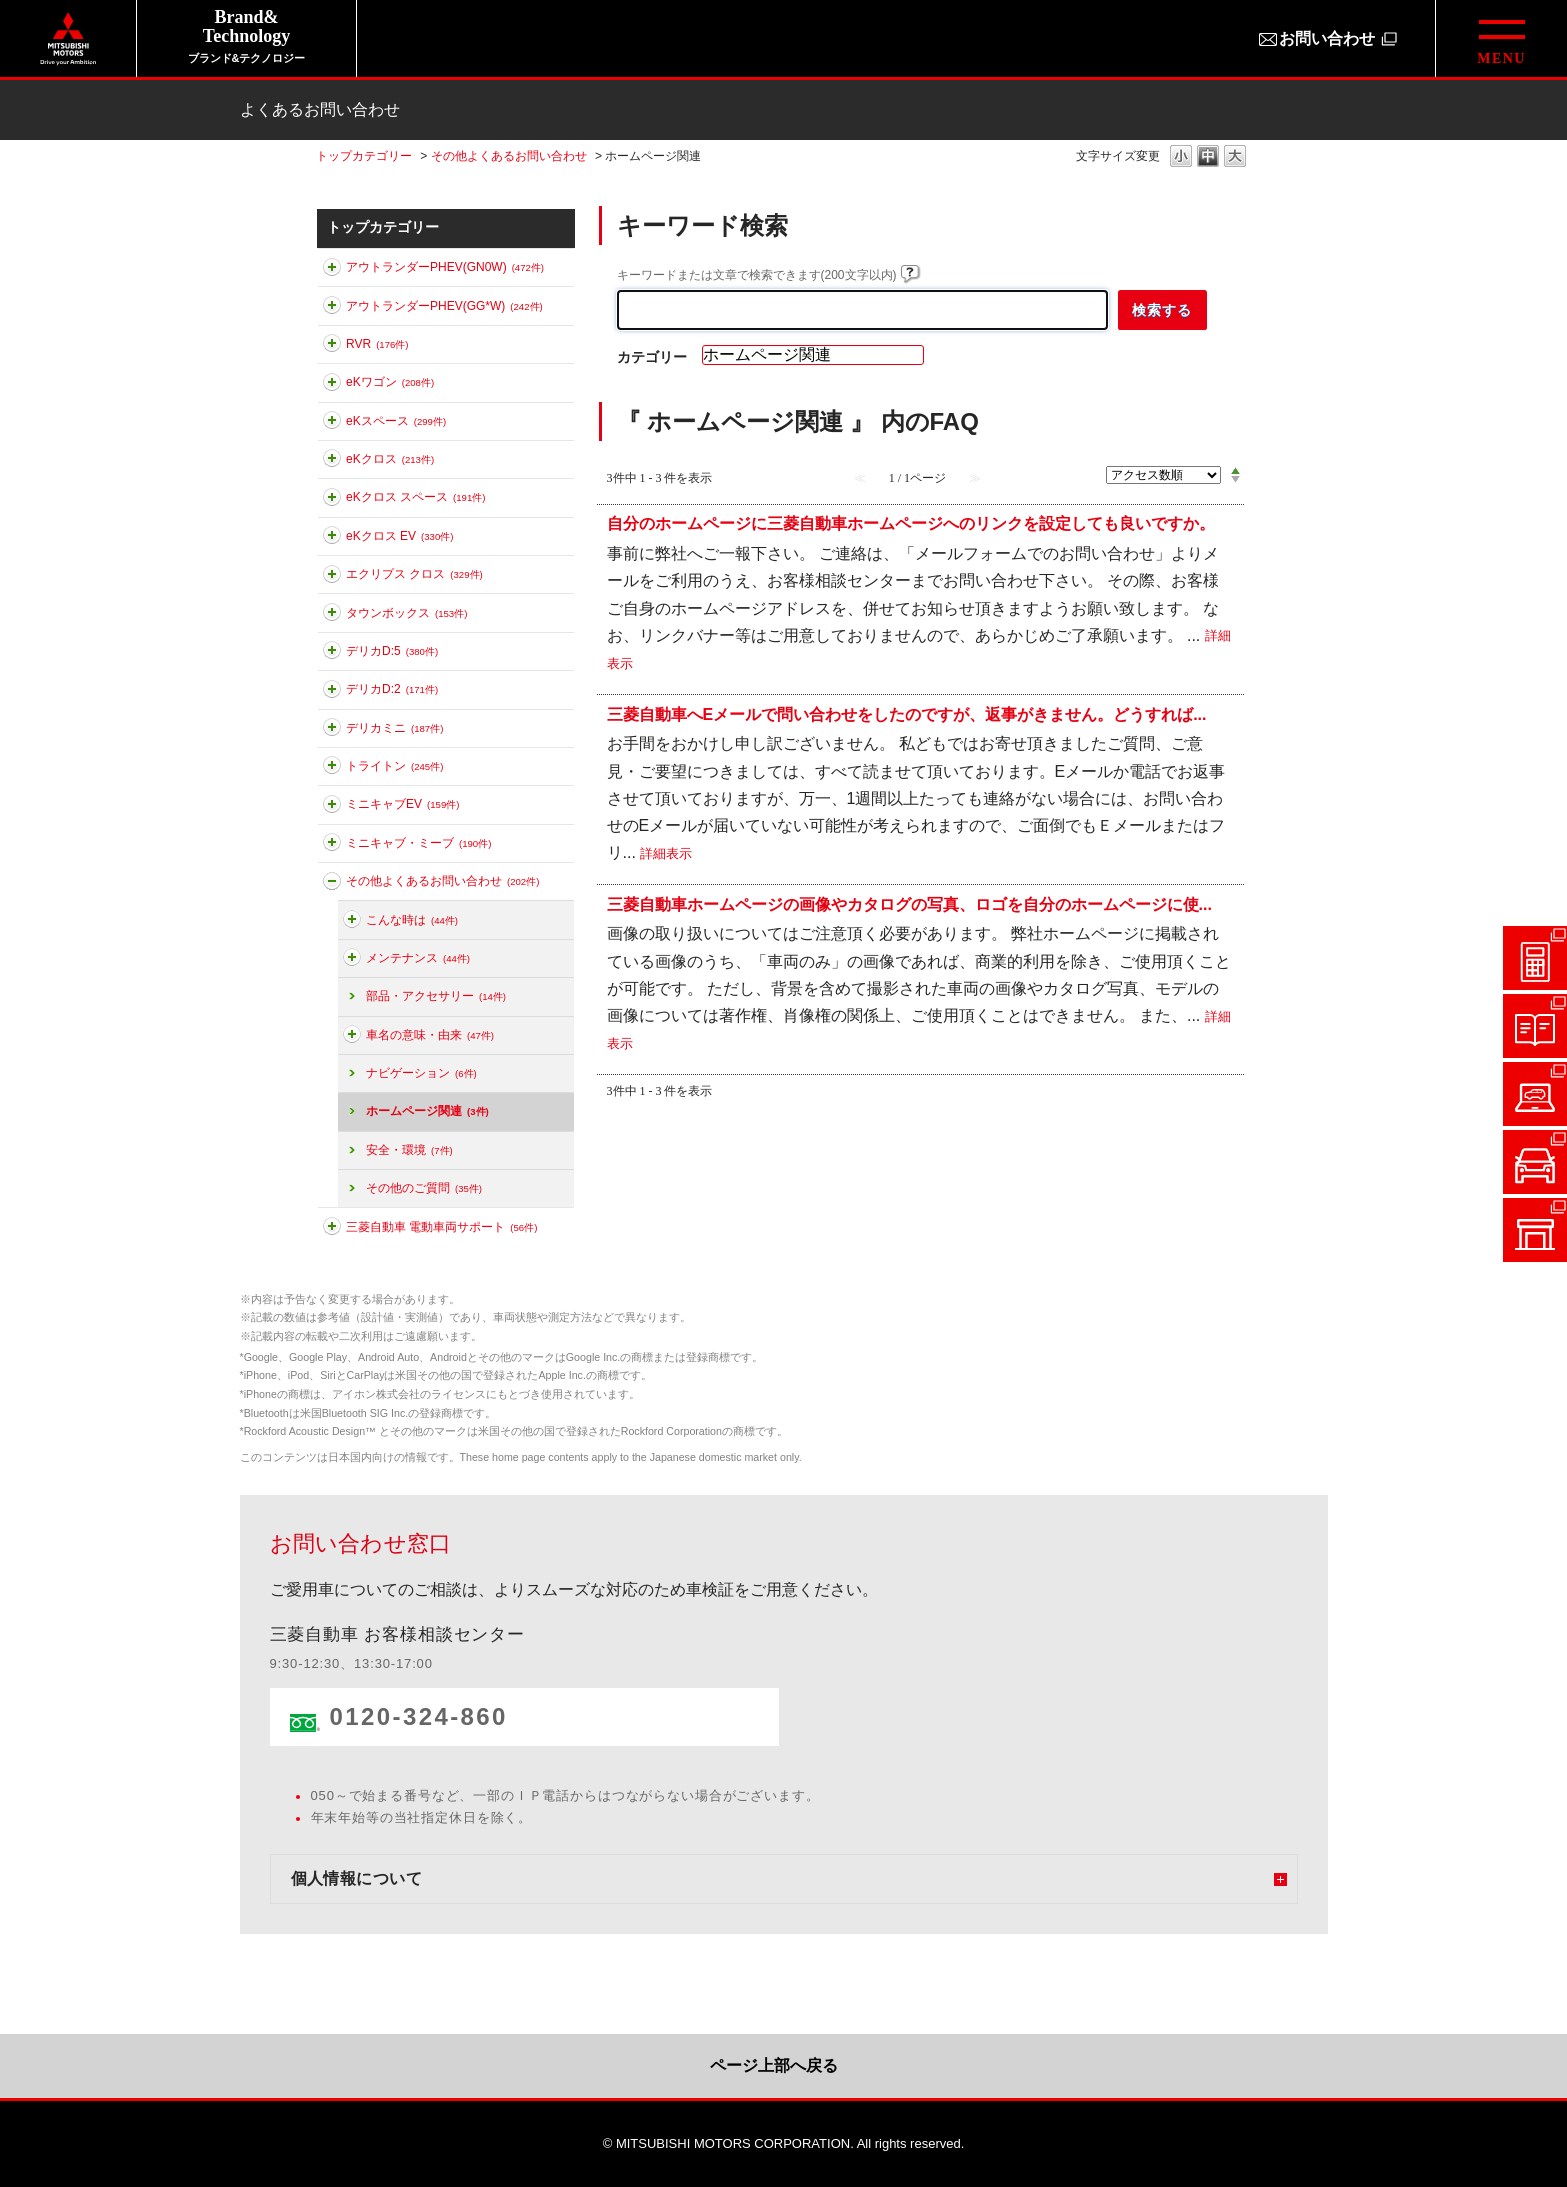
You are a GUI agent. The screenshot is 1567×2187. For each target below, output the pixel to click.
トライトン (394, 766)
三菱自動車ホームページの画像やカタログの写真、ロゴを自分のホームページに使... (909, 903)
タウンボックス (406, 613)
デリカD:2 (392, 689)
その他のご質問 (424, 1188)
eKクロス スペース (415, 497)
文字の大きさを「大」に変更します (1235, 157)
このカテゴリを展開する (332, 271)
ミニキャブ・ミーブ (418, 843)
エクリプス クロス (414, 574)
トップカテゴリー (364, 156)
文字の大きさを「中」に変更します (1208, 157)
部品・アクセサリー (436, 996)
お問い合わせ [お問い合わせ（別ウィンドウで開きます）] (1327, 38)
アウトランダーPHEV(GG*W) (444, 306)
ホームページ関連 (427, 1111)
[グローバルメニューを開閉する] (1501, 38)
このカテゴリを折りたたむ (332, 885)
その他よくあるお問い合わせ (509, 156)
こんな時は (412, 920)
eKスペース (396, 421)
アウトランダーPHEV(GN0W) (445, 267)
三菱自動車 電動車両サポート (441, 1227)
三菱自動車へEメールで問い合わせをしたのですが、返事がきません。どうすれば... (907, 713)
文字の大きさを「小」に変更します (1181, 157)
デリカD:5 (392, 651)
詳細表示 (666, 853)
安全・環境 (409, 1150)
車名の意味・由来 (430, 1035)
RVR (377, 344)
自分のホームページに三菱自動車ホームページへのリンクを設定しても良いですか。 (911, 523)
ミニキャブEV (402, 804)
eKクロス (390, 459)
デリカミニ (394, 728)
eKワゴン (390, 382)
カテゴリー (652, 357)
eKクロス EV (399, 536)
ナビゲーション (421, 1073)
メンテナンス (418, 958)
